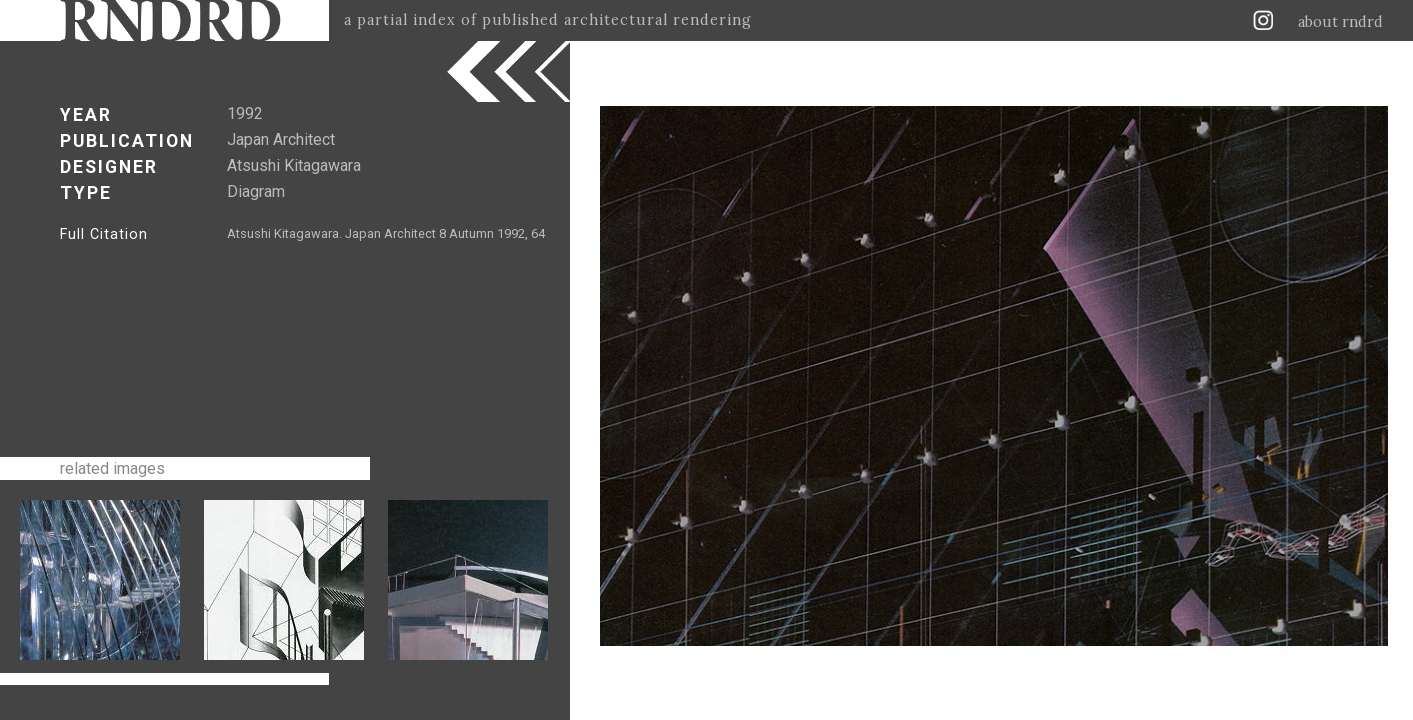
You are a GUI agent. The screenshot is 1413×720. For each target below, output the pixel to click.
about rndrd (1340, 22)
